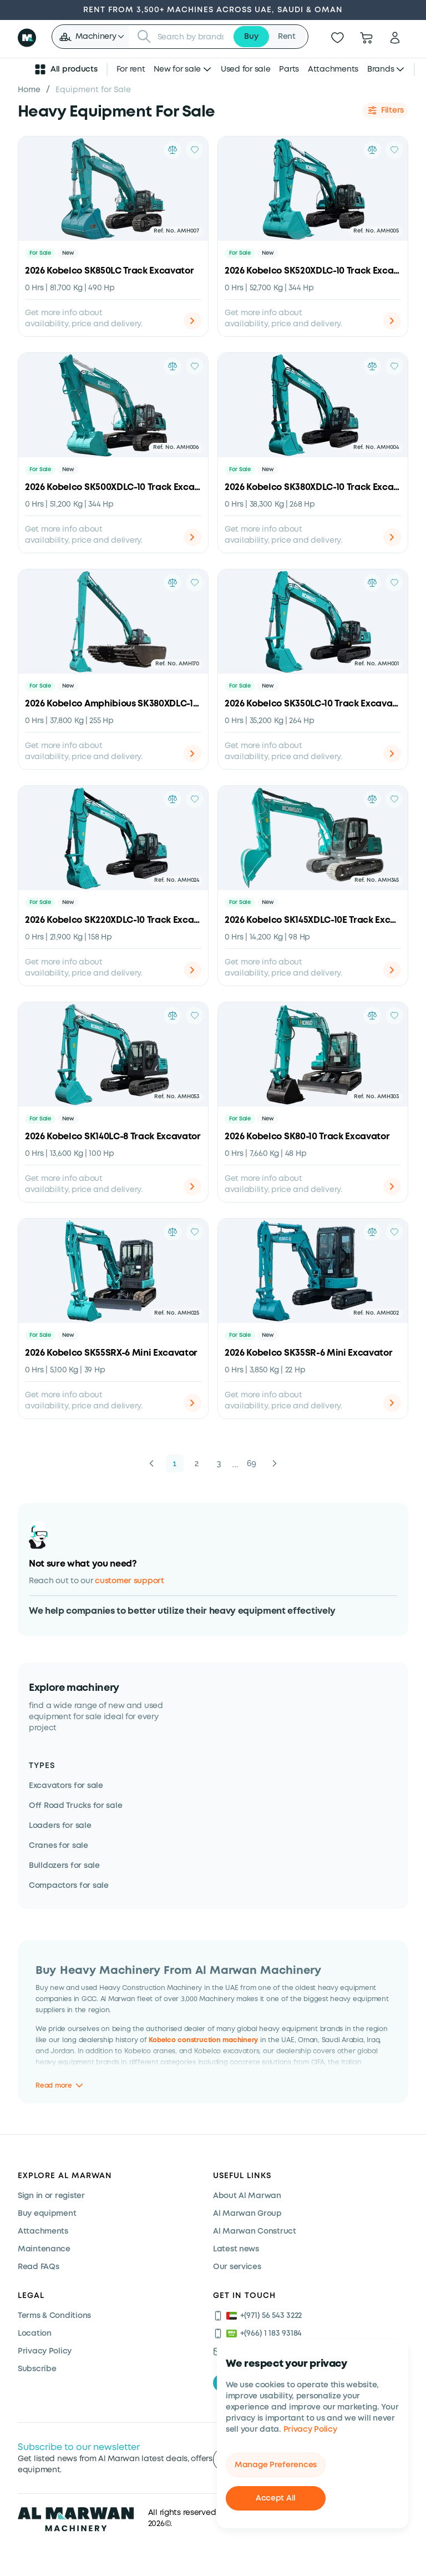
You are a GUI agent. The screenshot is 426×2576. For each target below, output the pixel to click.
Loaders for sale (60, 1825)
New (68, 253)
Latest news (236, 2249)
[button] (91, 37)
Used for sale (245, 69)
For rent (130, 69)
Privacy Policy (310, 2429)
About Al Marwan (247, 2196)
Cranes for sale (58, 1845)
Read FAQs (38, 2267)
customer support (129, 1581)
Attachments (333, 69)
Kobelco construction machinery (203, 2040)
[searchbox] (192, 37)
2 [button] (197, 1463)
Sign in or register (51, 2196)
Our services (237, 2267)
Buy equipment (47, 2213)
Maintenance (44, 2249)
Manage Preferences (276, 2465)
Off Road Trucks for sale (75, 1805)
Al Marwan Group (247, 2213)
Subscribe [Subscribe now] (37, 2369)
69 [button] (251, 1463)
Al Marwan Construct (254, 2231)
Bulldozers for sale (64, 1865)
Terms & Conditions (54, 2315)
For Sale (40, 253)
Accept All (276, 2498)
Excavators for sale (66, 1785)
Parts (289, 69)
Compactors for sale (69, 1885)
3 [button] (219, 1463)
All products (65, 69)
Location (35, 2333)
